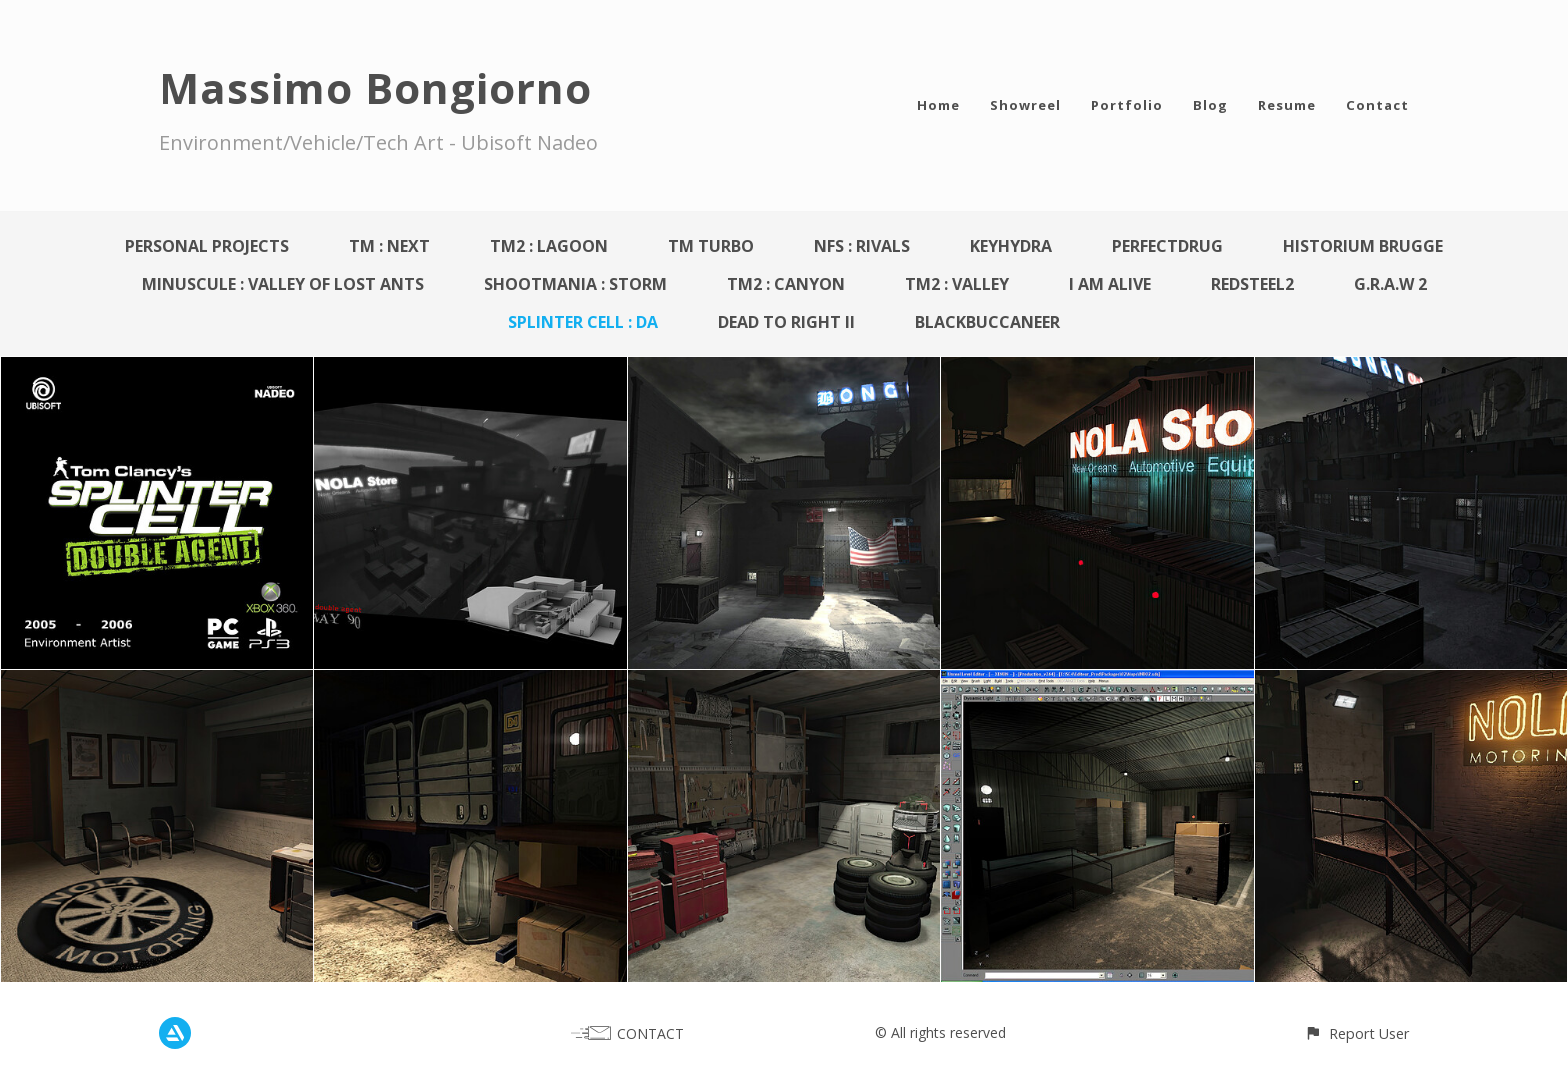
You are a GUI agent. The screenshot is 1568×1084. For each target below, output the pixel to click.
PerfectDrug (1167, 246)
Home (938, 105)
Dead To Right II (786, 322)
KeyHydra (1011, 246)
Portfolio (1127, 105)
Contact (1377, 105)
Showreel (1025, 105)
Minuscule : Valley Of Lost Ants (283, 284)
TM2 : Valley (957, 284)
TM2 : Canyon (786, 284)
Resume (1287, 105)
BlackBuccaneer (987, 322)
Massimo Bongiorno (375, 87)
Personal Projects (207, 246)
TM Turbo (711, 246)
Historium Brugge (1363, 246)
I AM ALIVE (1110, 284)
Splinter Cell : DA (583, 322)
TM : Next (389, 246)
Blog (1210, 105)
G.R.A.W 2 (1390, 284)
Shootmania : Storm (575, 284)
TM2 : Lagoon (549, 246)
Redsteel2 (1252, 284)
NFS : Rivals (862, 246)
